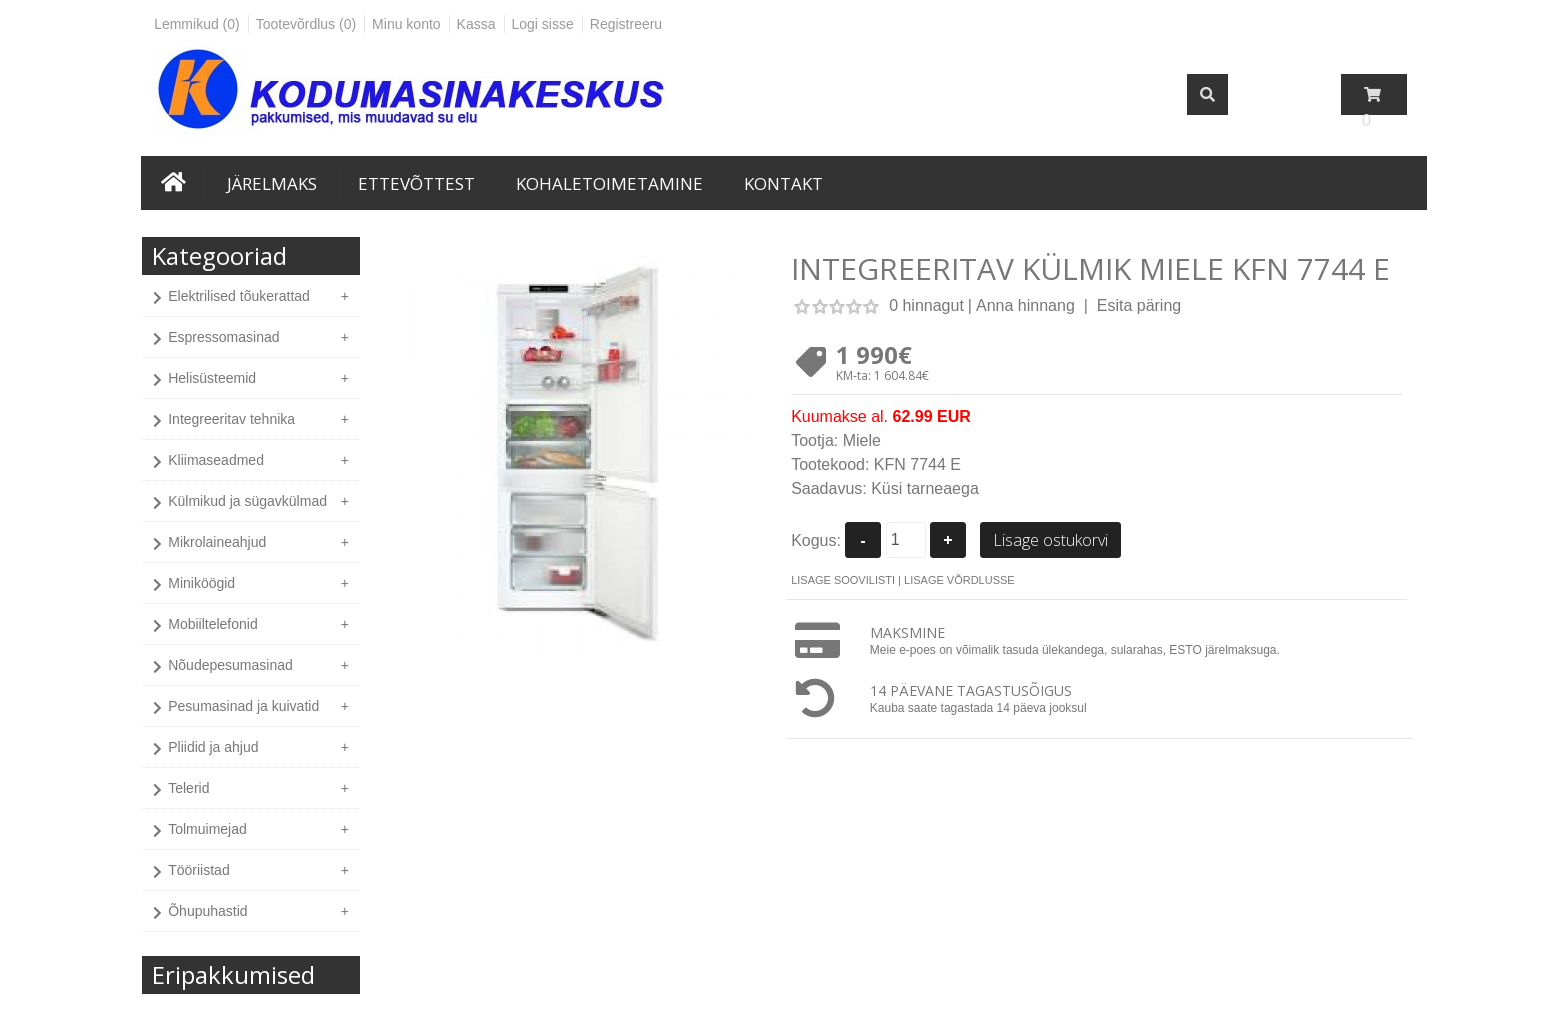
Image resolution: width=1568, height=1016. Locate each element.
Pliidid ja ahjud (213, 747)
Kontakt (783, 183)
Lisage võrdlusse (959, 580)
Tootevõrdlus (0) (306, 24)
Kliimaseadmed (216, 460)
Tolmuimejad (207, 829)
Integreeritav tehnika (231, 419)
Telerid (188, 788)
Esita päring (1139, 305)
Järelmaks (272, 183)
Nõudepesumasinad (230, 665)
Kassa (476, 24)
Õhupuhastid (207, 911)
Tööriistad (198, 870)
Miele (862, 440)
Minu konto (406, 24)
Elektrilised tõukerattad (239, 296)
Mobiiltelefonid (213, 624)
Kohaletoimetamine (609, 183)
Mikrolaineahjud (217, 542)
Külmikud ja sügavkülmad (247, 501)
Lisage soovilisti (843, 580)
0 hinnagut (926, 305)
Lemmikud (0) (197, 24)
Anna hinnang (1025, 305)
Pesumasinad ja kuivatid (243, 706)
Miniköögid (201, 583)
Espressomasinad (223, 337)
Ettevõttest (416, 183)
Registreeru (626, 24)
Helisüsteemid (212, 378)
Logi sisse (543, 24)
